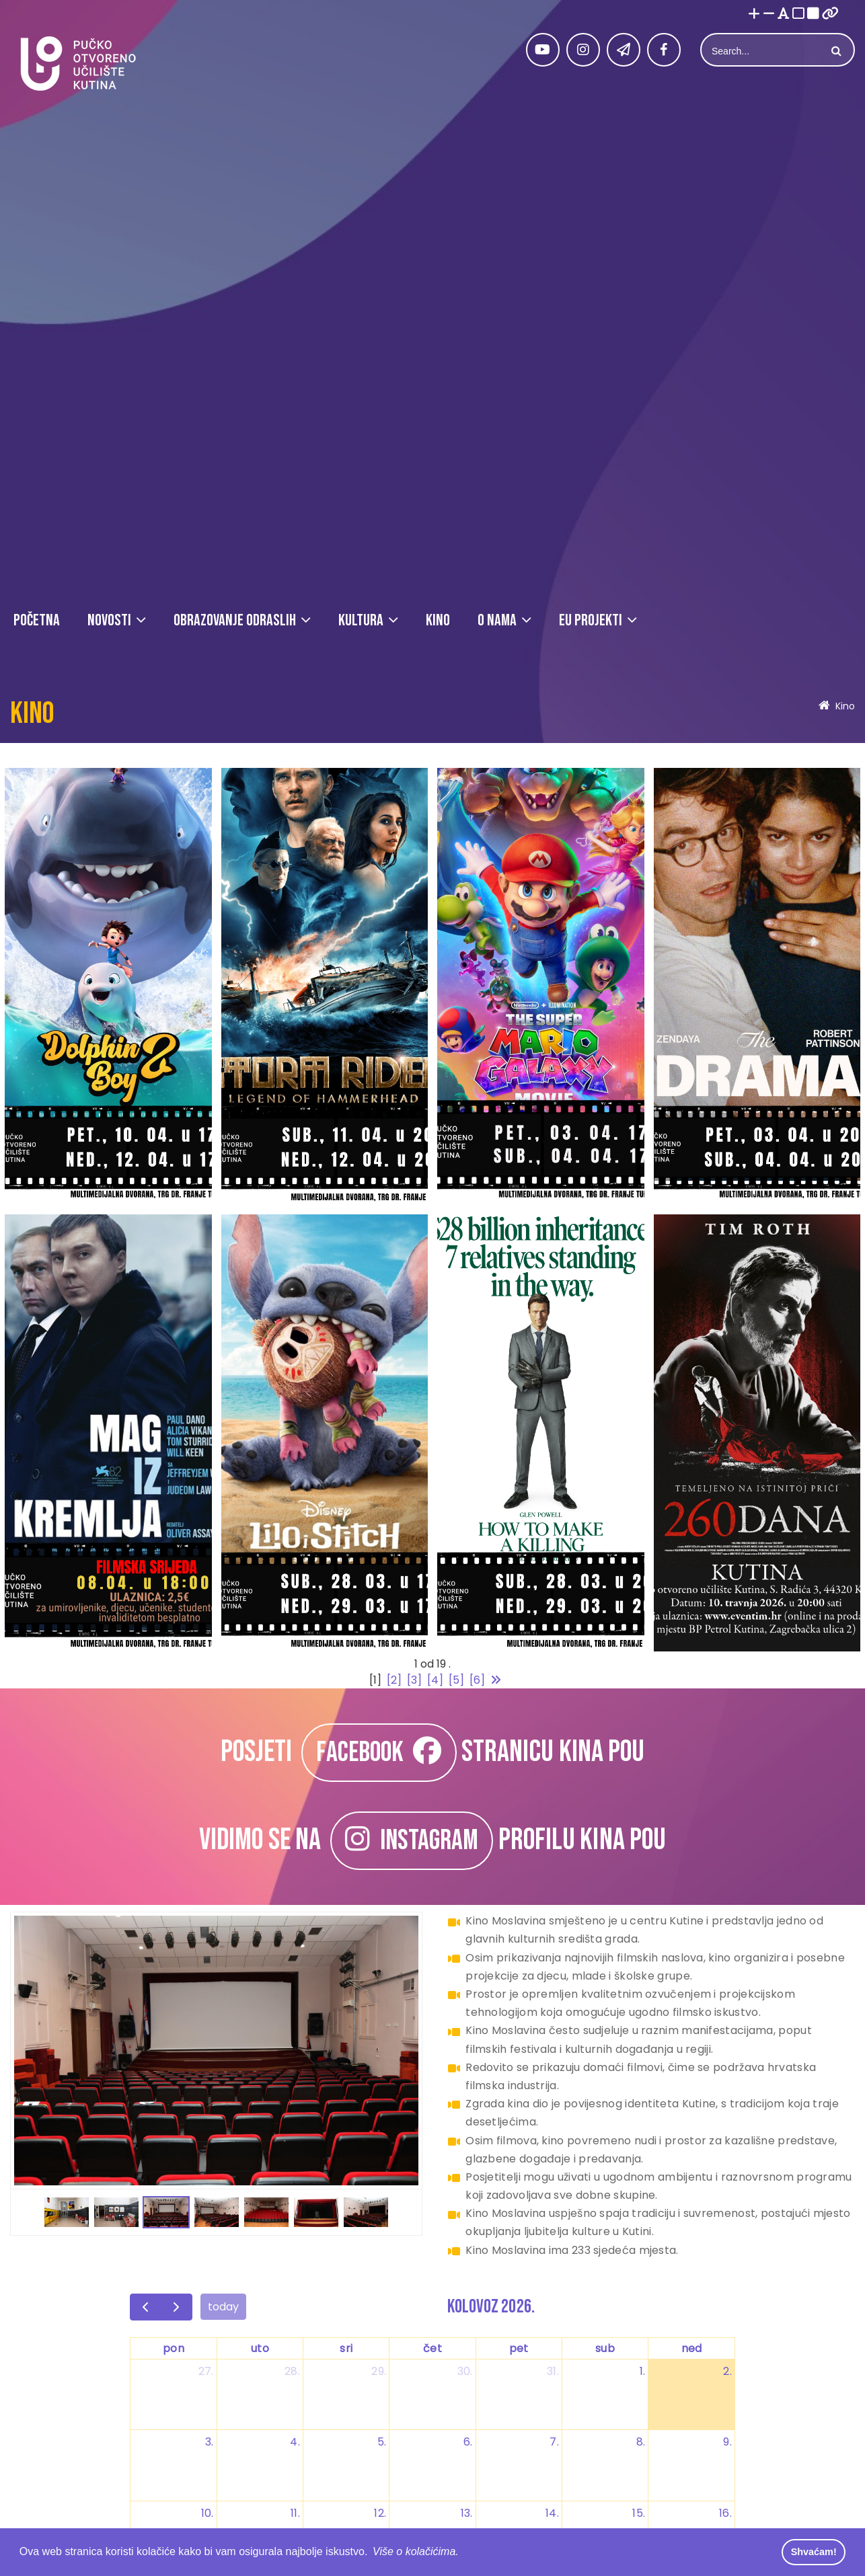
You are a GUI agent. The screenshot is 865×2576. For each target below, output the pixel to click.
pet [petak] (519, 2348)
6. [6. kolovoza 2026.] (468, 2442)
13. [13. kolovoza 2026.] (467, 2513)
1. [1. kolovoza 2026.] (643, 2371)
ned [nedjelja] (691, 2348)
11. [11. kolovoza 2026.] (295, 2513)
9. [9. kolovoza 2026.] (727, 2442)
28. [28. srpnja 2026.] (292, 2371)
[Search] (762, 51)
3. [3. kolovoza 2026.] (209, 2442)
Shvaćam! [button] (814, 2551)
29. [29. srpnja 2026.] (378, 2371)
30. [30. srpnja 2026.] (465, 2371)
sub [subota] (605, 2348)
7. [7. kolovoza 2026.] (554, 2442)
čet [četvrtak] (432, 2348)
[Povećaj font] (754, 14)
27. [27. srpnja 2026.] (206, 2371)
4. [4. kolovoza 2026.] (295, 2442)
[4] (435, 1680)
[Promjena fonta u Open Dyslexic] (784, 14)
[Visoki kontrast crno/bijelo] (813, 14)
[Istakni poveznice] (830, 14)
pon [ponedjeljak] (173, 2348)
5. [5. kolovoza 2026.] (382, 2442)
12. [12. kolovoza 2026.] (380, 2513)
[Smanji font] (769, 14)
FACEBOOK (378, 1752)
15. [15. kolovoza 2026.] (638, 2513)
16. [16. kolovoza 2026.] (725, 2513)
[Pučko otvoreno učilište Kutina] (77, 63)
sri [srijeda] (346, 2348)
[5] (456, 1680)
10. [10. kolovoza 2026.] (207, 2513)
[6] (477, 1680)
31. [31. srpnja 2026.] (553, 2371)
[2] (394, 1680)
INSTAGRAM (411, 1841)
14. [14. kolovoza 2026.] (552, 2513)
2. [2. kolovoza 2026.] (727, 2371)
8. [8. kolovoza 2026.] (641, 2442)
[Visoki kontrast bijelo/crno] (798, 14)
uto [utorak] (260, 2348)
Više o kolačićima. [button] (416, 2551)
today (223, 2306)
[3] (414, 1680)
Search (834, 51)
